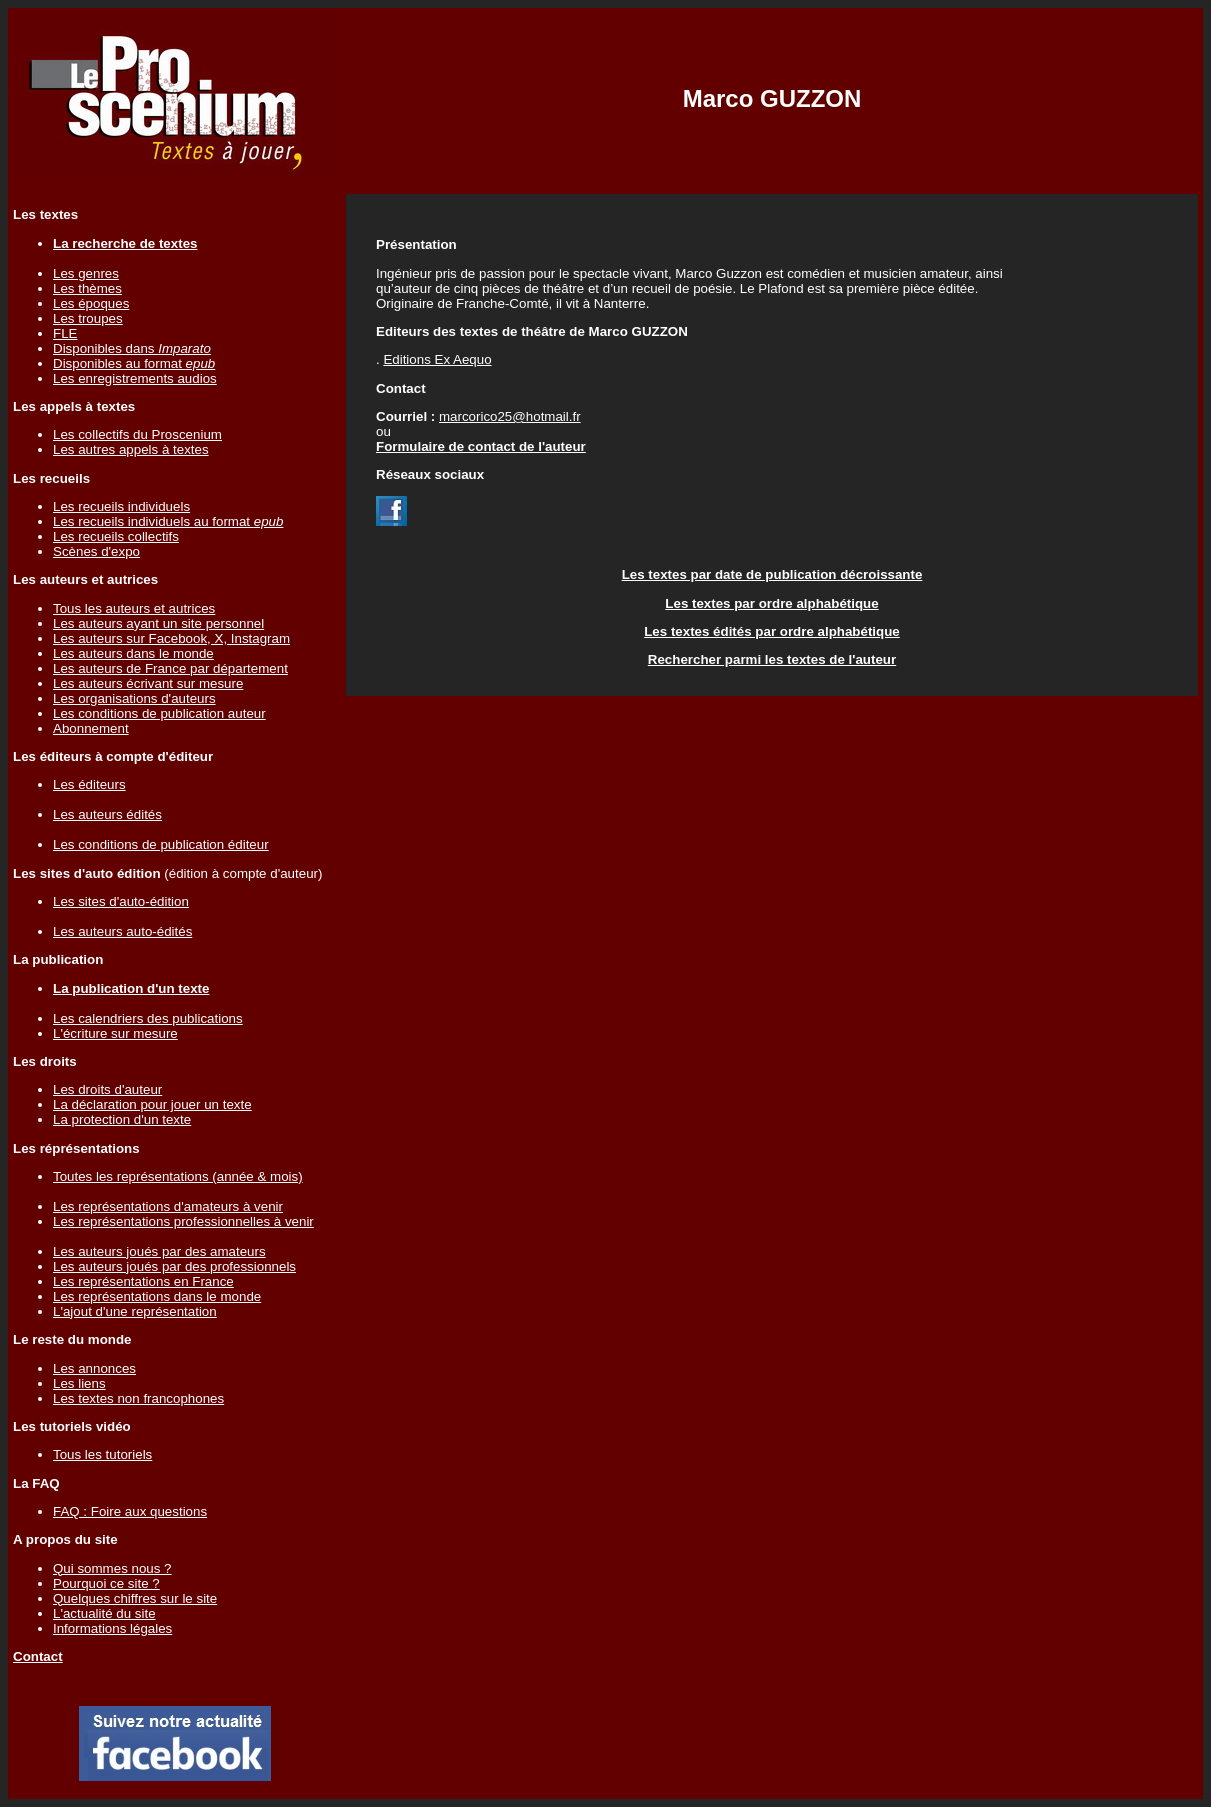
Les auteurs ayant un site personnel (158, 623)
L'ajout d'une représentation (135, 1311)
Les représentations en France (143, 1281)
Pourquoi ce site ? (106, 1583)
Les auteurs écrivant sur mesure (148, 683)
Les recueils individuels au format (168, 521)
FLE (65, 333)
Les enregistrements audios (135, 378)
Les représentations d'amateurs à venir (168, 1206)
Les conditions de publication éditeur (161, 844)
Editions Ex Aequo (437, 359)
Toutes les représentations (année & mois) (178, 1176)
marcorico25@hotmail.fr (510, 416)
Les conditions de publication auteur (159, 713)
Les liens (79, 1383)
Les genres (86, 273)
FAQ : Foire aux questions (130, 1511)
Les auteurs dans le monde (133, 653)
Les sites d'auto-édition (121, 901)
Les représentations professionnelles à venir (183, 1221)
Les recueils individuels (121, 506)
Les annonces (94, 1368)
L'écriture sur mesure (115, 1033)
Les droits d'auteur (107, 1089)
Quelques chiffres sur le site (135, 1598)
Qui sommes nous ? (112, 1568)
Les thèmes (87, 288)
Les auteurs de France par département (170, 668)
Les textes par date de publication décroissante (772, 574)
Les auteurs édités (107, 814)
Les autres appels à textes (131, 449)
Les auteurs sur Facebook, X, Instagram (171, 638)
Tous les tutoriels (102, 1454)
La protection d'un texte (122, 1119)
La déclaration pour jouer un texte (152, 1104)
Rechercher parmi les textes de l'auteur (772, 659)
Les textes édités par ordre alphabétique (772, 631)
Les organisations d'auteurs (134, 698)
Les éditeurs (89, 784)
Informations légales (112, 1628)
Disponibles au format (134, 363)
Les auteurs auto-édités (122, 931)
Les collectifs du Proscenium (137, 434)
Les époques (91, 303)
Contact (38, 1656)
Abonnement (91, 728)
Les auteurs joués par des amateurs (159, 1251)
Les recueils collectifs (116, 536)
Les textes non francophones (138, 1398)
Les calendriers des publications (148, 1018)
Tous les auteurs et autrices (134, 608)
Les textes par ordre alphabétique (771, 603)
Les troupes (88, 318)
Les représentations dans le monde (157, 1296)
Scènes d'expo (96, 551)
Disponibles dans (132, 348)
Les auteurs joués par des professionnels (174, 1266)
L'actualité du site (104, 1613)
